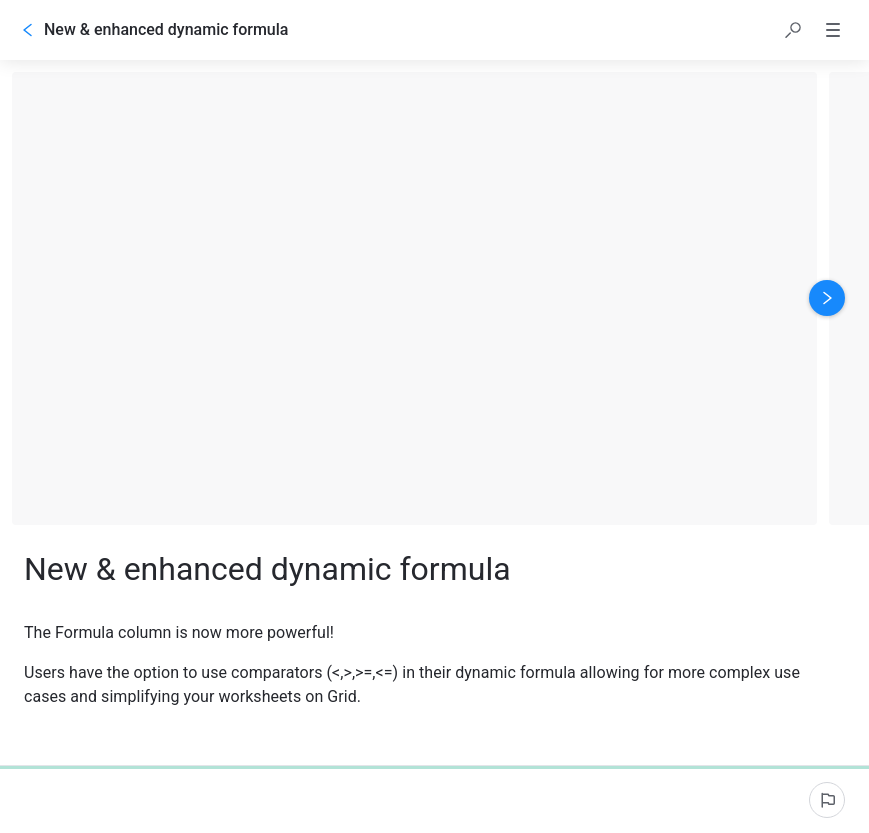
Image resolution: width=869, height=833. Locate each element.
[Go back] (28, 30)
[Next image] (827, 298)
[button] (793, 30)
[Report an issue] (827, 800)
